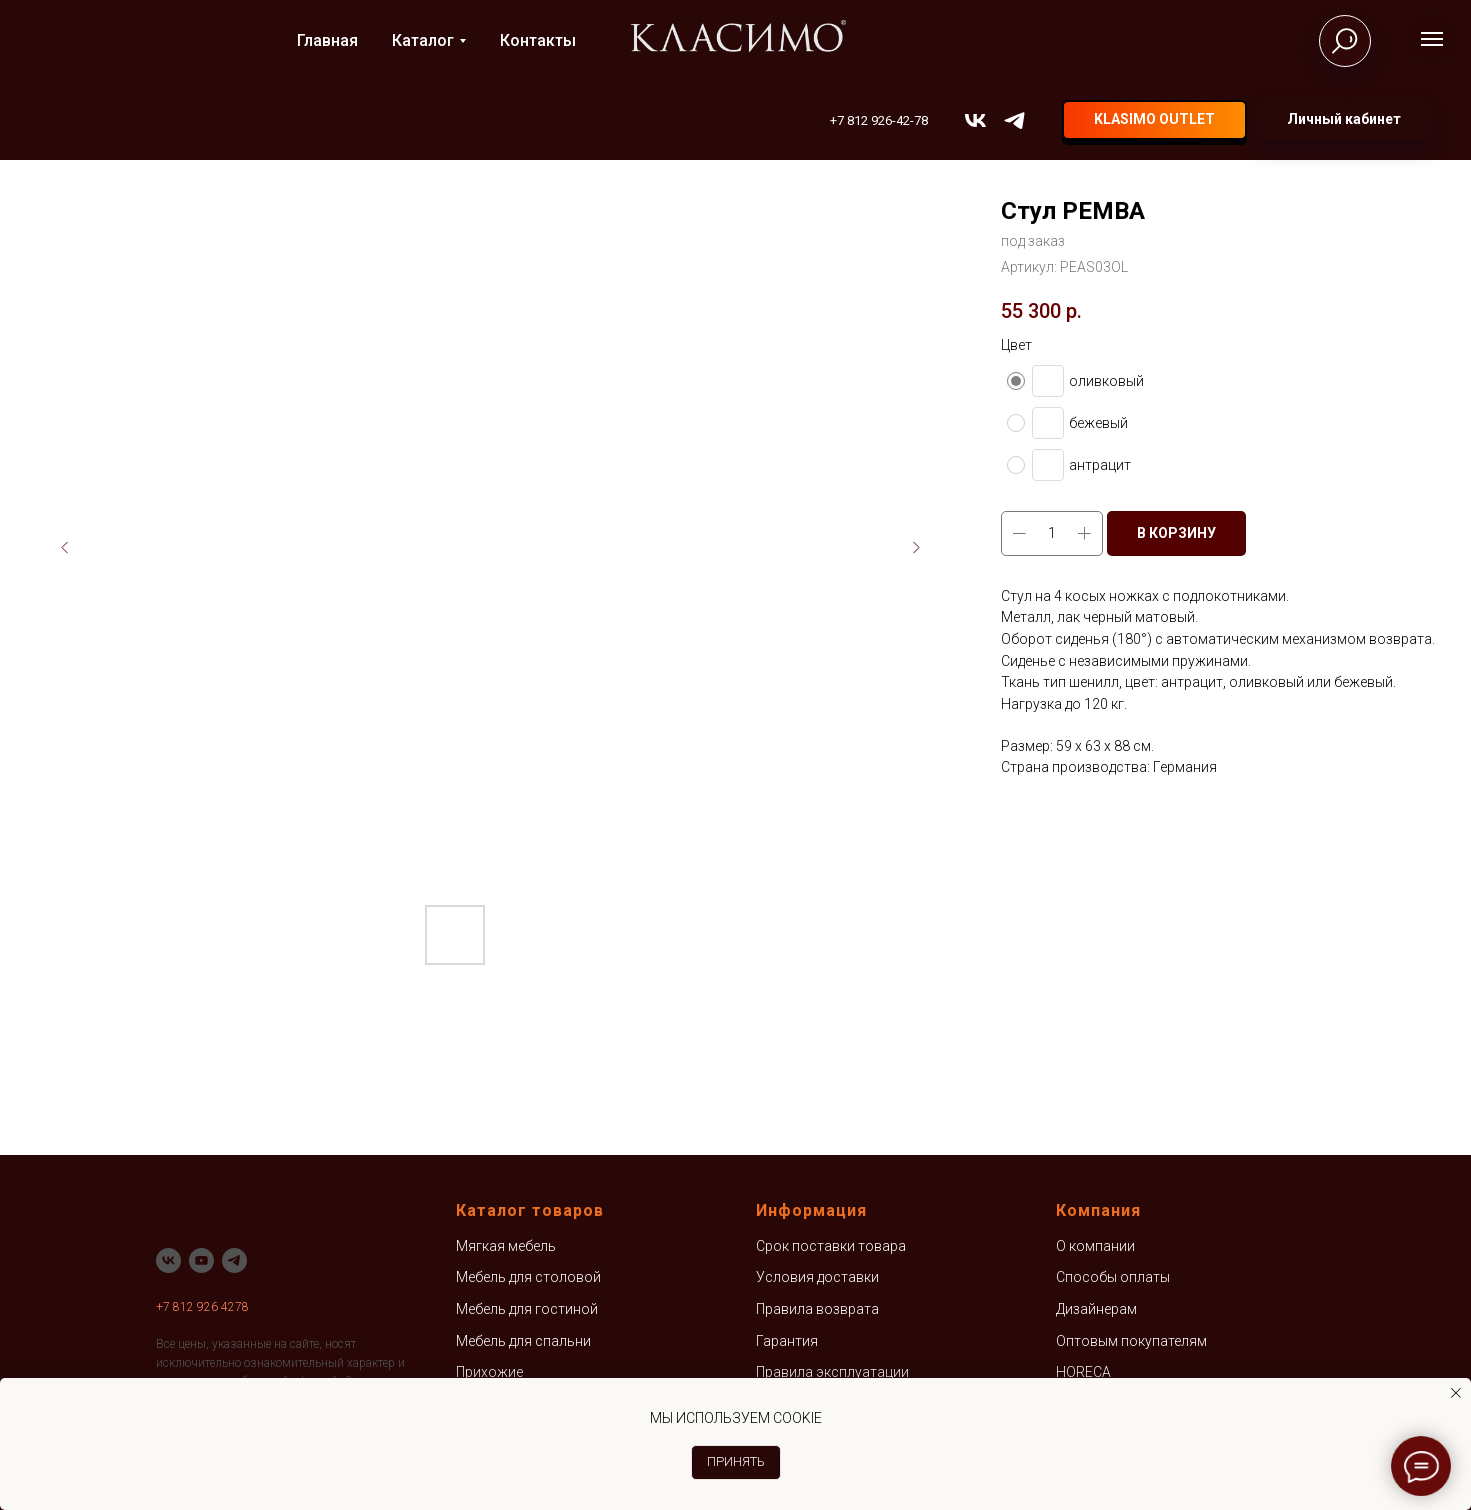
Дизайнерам (1096, 1309)
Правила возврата (817, 1309)
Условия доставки (817, 1277)
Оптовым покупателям (1131, 1341)
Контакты (538, 40)
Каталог (423, 40)
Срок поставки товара (831, 1246)
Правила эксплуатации (832, 1372)
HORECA (1083, 1372)
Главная (327, 40)
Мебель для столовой (528, 1277)
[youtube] (201, 1260)
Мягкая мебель (506, 1246)
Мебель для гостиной (527, 1309)
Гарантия (787, 1341)
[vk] (975, 120)
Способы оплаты (1113, 1277)
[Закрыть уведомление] (1456, 1393)
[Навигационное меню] (1432, 39)
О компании (1095, 1246)
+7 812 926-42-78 (879, 120)
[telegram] (1014, 120)
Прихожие (489, 1372)
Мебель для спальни (523, 1341)
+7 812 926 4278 (202, 1307)
